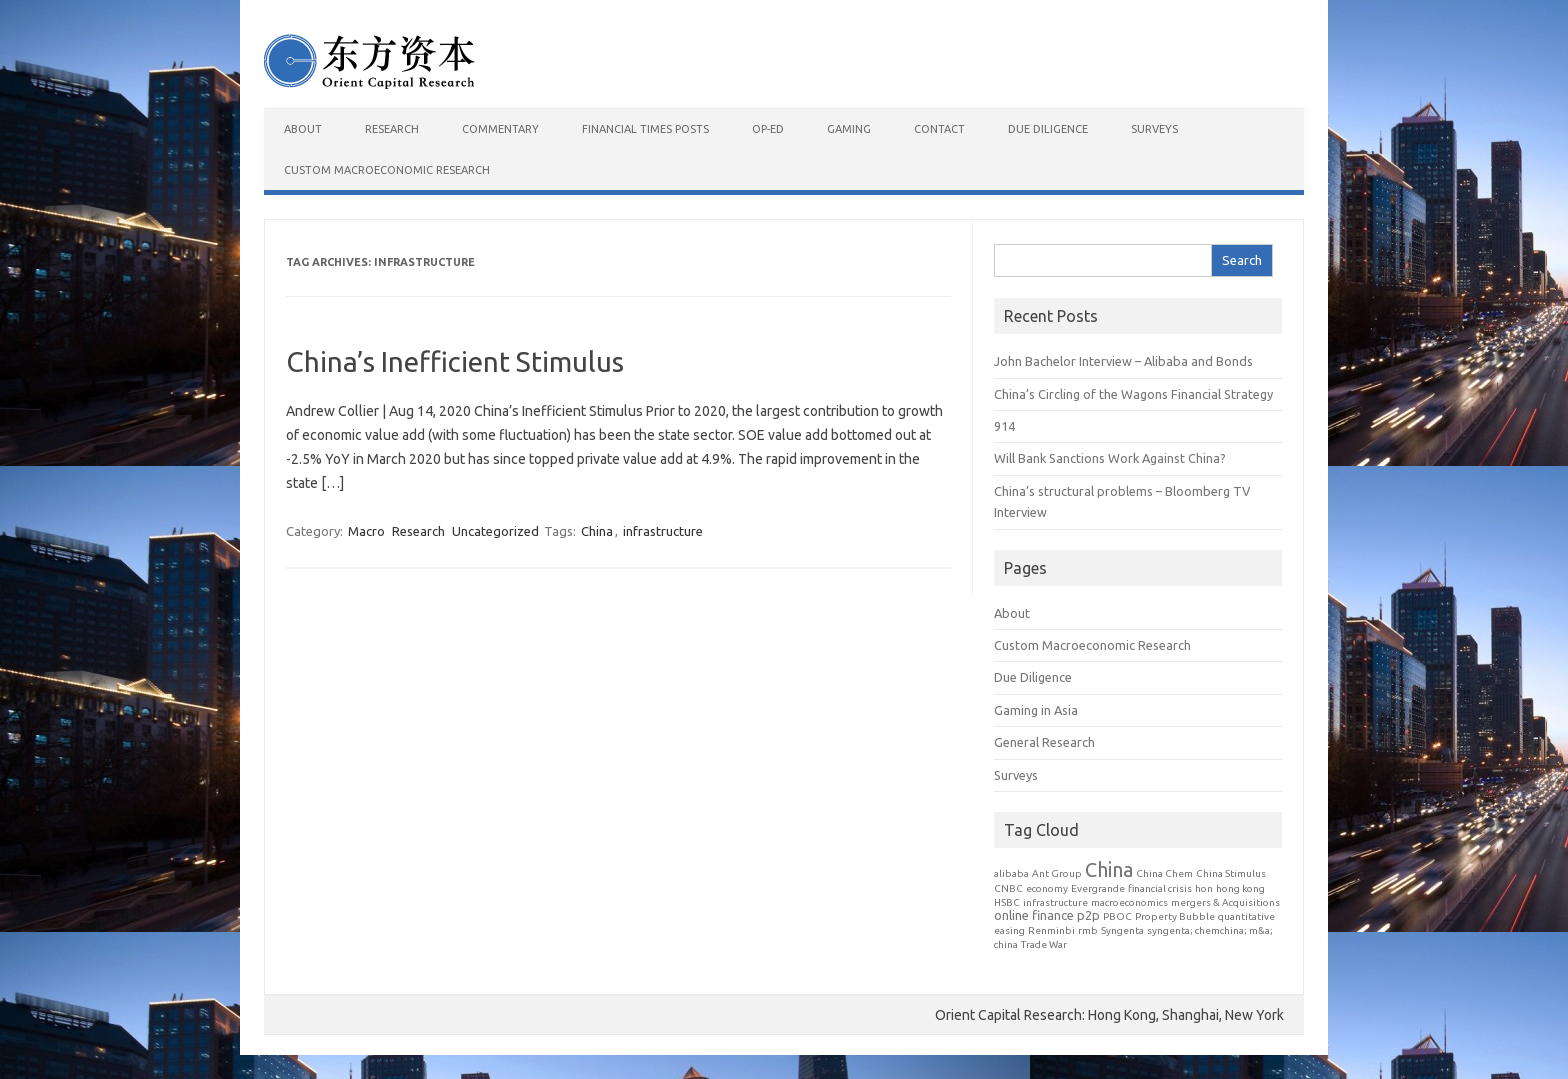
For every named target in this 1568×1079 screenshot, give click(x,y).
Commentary (500, 129)
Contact (939, 129)
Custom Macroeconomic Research (387, 170)
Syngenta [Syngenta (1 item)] (1122, 930)
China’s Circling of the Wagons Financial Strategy (1133, 394)
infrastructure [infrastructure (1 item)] (1055, 902)
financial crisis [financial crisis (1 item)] (1160, 888)
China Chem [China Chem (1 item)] (1164, 873)
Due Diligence (1048, 129)
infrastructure (663, 531)
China (597, 531)
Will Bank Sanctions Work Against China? (1110, 458)
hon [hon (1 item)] (1204, 888)
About (303, 129)
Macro (366, 531)
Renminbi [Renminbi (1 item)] (1051, 930)
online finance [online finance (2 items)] (1034, 915)
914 (1004, 426)
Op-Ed (768, 129)
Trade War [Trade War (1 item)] (1044, 944)
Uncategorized (495, 531)
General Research (1044, 742)
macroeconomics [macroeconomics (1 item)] (1129, 902)
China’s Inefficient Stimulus (455, 361)
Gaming (849, 129)
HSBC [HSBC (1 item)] (1007, 902)
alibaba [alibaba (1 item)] (1011, 873)
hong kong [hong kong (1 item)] (1240, 888)
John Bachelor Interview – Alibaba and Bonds (1123, 361)
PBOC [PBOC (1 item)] (1117, 916)
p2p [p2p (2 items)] (1088, 915)
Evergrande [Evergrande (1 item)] (1098, 888)
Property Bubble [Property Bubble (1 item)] (1175, 916)
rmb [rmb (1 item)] (1088, 930)
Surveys (1154, 129)
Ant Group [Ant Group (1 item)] (1057, 873)
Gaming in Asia (1036, 710)
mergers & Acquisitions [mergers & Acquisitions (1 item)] (1225, 902)
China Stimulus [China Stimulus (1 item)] (1231, 873)
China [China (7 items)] (1109, 869)
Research (392, 129)
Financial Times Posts (645, 129)
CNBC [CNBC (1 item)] (1008, 888)
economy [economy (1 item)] (1047, 888)
